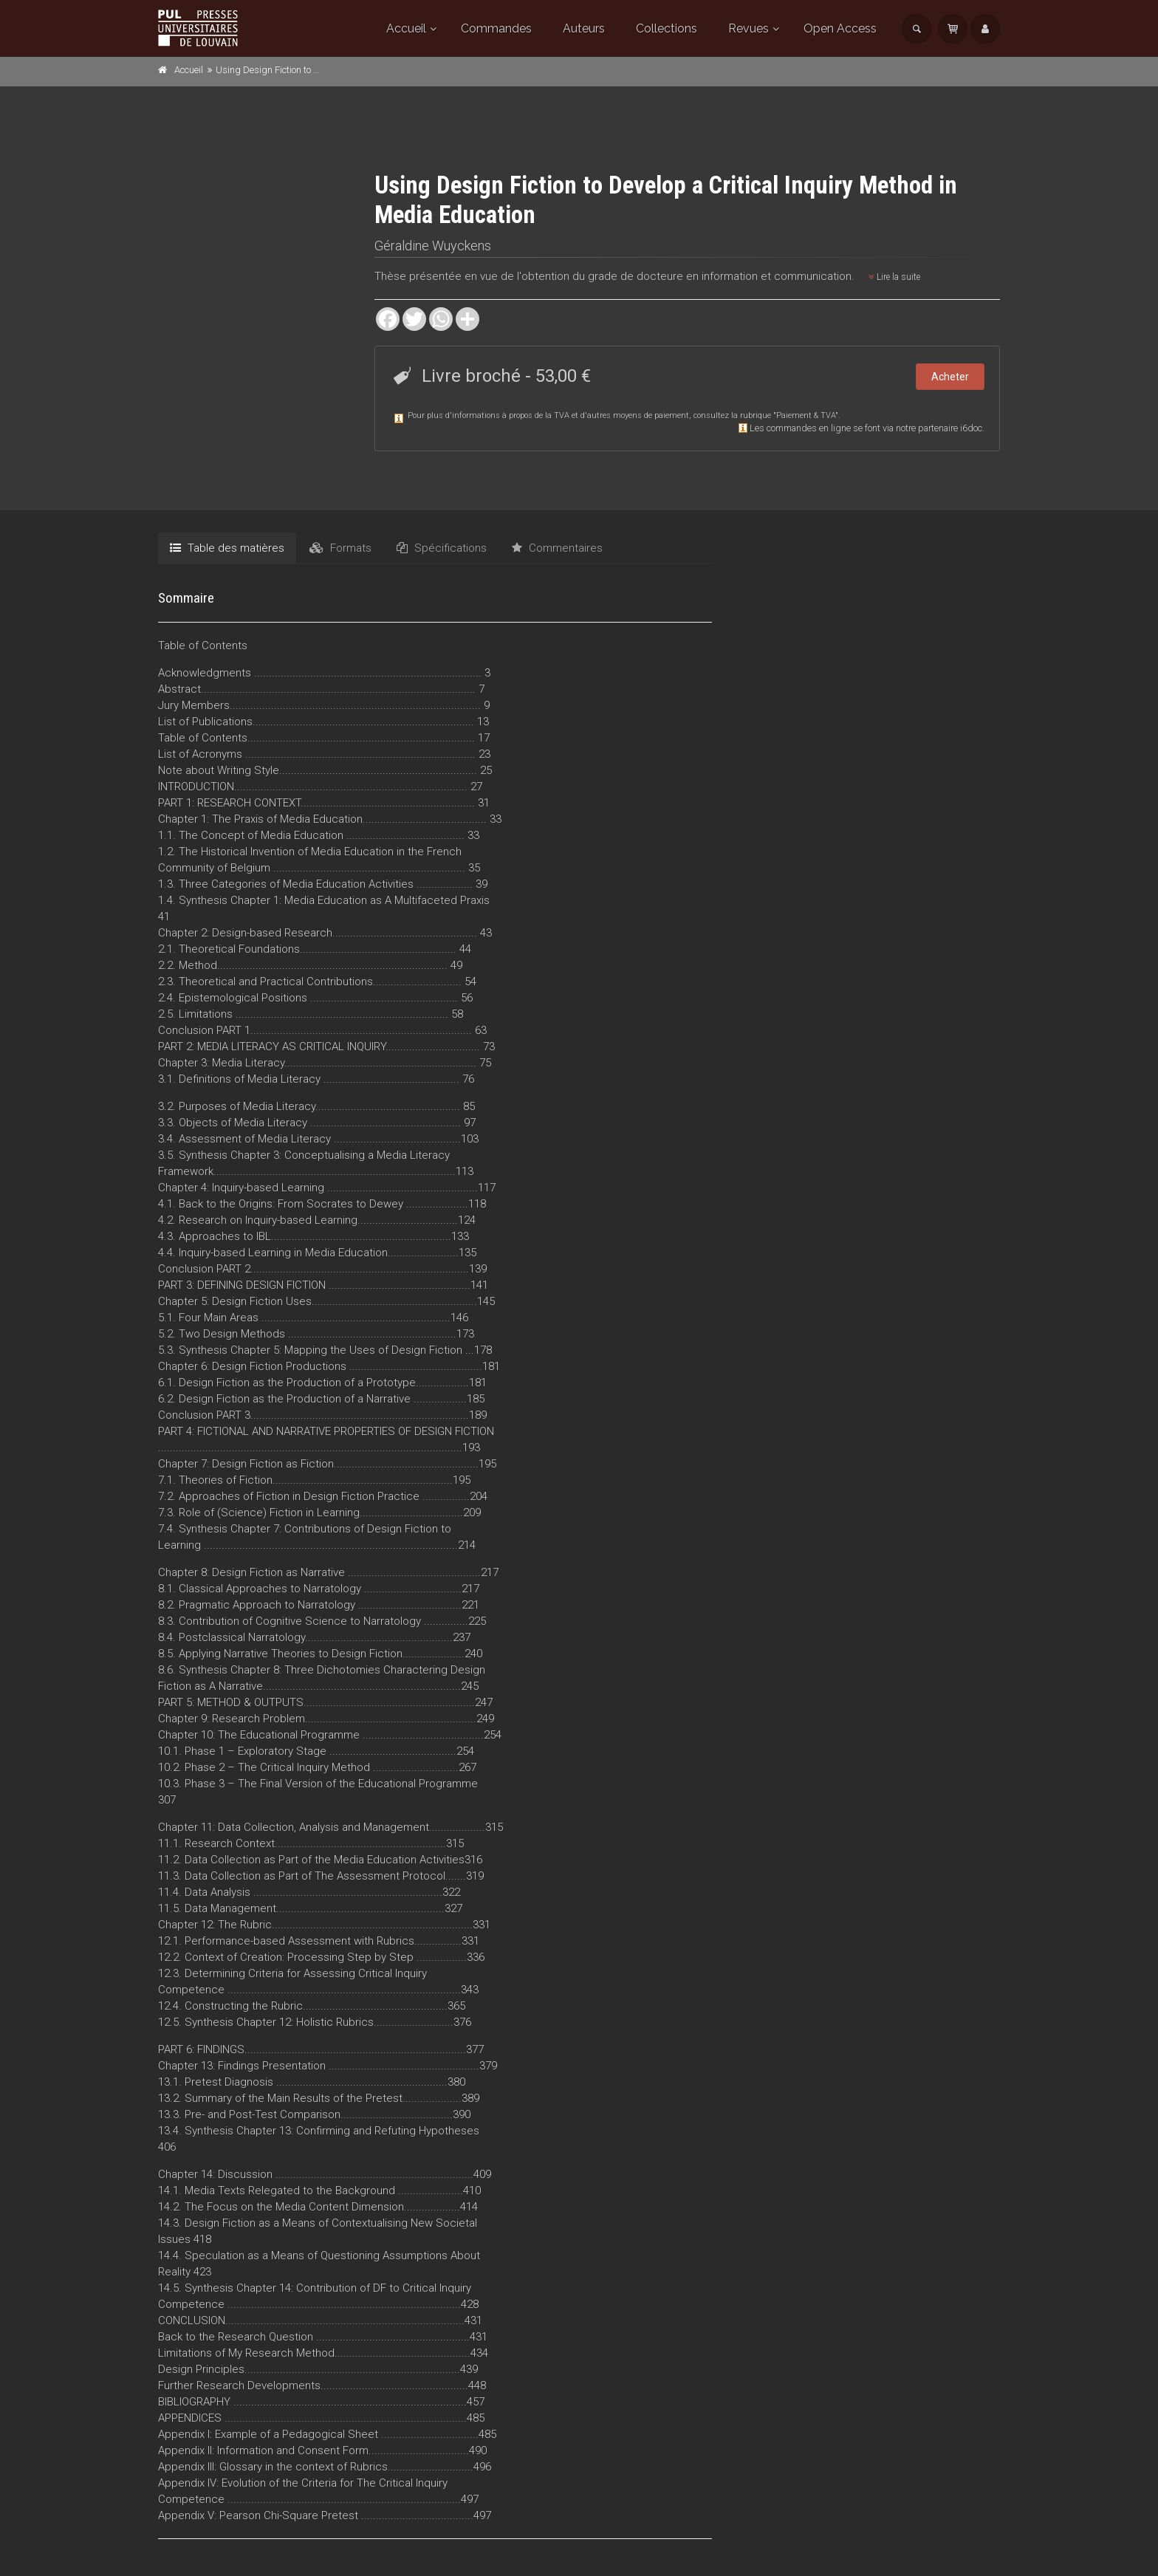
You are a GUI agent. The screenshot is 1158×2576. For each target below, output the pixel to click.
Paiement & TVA (805, 415)
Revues (748, 28)
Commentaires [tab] (557, 548)
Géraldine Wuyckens (432, 245)
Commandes (496, 28)
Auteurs (584, 28)
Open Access (840, 28)
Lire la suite (894, 277)
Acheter (950, 377)
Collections (666, 28)
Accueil (406, 28)
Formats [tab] (340, 548)
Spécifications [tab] (442, 548)
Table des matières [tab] (227, 548)
